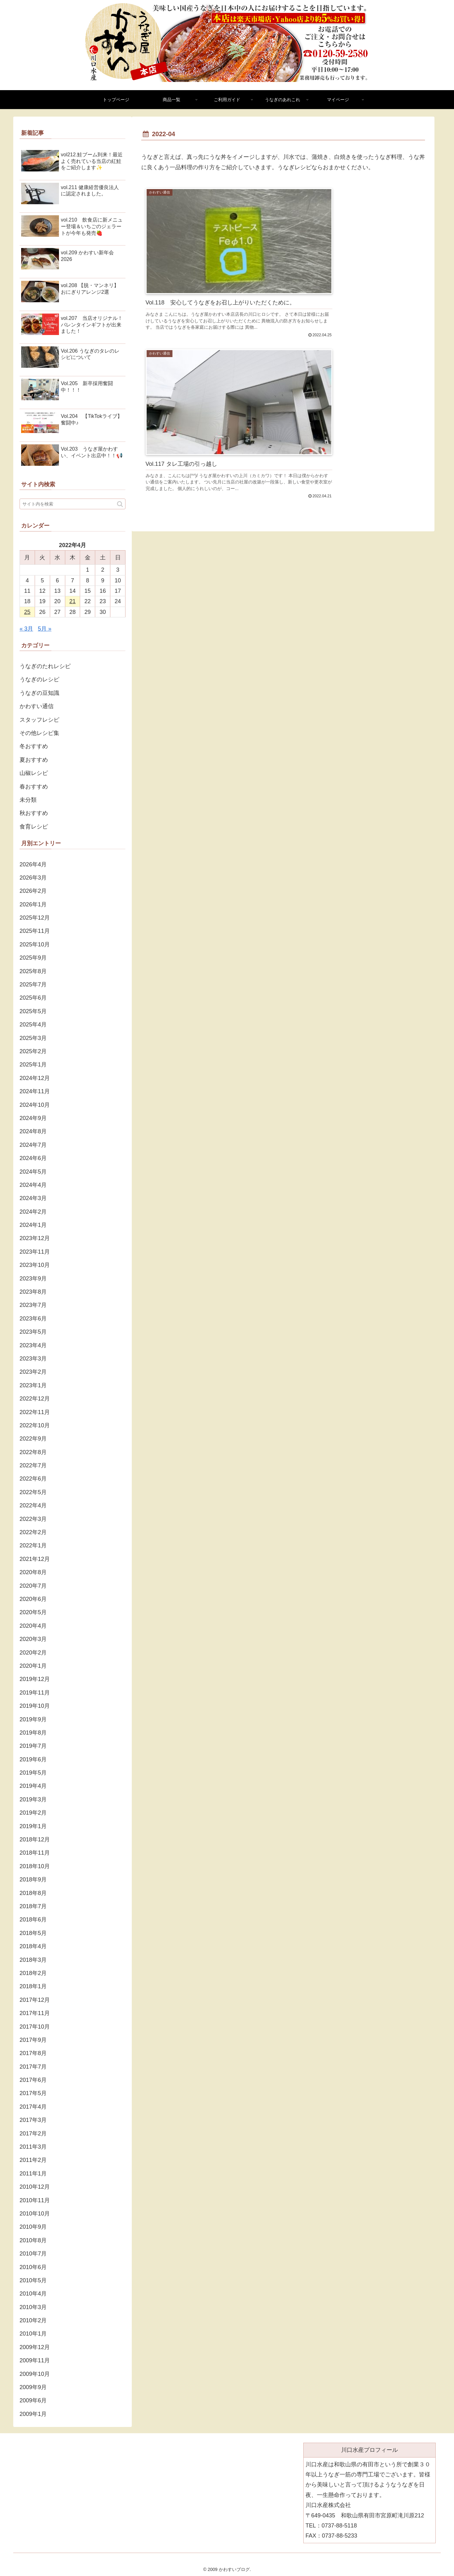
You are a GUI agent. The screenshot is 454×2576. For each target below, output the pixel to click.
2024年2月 (33, 1212)
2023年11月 (35, 1252)
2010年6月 (33, 2267)
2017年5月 (33, 2093)
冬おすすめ (34, 746)
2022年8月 (33, 1452)
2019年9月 (33, 1719)
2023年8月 (33, 1292)
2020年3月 (33, 1639)
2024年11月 (35, 1091)
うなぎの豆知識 (39, 693)
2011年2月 (33, 2160)
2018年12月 (35, 1839)
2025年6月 (33, 998)
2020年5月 (33, 1612)
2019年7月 (33, 1746)
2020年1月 (33, 1666)
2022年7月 (33, 1465)
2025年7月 (33, 984)
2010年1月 (33, 2334)
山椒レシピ (34, 773)
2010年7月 (33, 2253)
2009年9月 (33, 2387)
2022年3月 (33, 1519)
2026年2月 (33, 891)
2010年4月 (33, 2293)
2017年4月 (33, 2107)
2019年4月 (33, 1786)
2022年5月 (33, 1492)
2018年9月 (33, 1879)
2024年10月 (35, 1105)
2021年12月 (35, 1559)
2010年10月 (35, 2213)
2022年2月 (33, 1532)
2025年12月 (35, 918)
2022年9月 (33, 1438)
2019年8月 (33, 1733)
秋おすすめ (34, 813)
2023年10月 (35, 1265)
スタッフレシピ (39, 720)
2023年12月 (35, 1238)
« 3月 (26, 629)
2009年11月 (35, 2360)
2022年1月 (33, 1545)
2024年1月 (33, 1225)
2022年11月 (35, 1412)
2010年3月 (33, 2307)
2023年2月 (33, 1372)
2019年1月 (33, 1826)
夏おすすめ (34, 760)
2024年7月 (33, 1145)
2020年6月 (33, 1599)
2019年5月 (33, 1773)
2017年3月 (33, 2120)
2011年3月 (33, 2147)
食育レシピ (34, 826)
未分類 (28, 800)
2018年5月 (33, 1933)
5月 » (44, 629)
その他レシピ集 (39, 733)
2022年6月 (33, 1479)
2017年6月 (33, 2080)
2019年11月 (35, 1692)
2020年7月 (33, 1586)
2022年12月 (35, 1398)
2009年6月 (33, 2400)
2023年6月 (33, 1318)
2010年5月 (33, 2280)
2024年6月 (33, 1158)
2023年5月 (33, 1332)
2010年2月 (33, 2320)
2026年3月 (33, 878)
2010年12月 (35, 2187)
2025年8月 (33, 971)
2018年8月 (33, 1893)
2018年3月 (33, 1960)
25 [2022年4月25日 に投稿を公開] (27, 612)
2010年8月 (33, 2240)
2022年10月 (35, 1425)
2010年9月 (33, 2227)
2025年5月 (33, 1011)
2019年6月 (33, 1759)
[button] (119, 504)
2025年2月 (33, 1051)
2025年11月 (35, 931)
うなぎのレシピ (39, 679)
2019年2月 (33, 1813)
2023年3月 (33, 1358)
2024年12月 (35, 1078)
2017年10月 (35, 2027)
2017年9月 (33, 2040)
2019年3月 (33, 1799)
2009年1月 (33, 2414)
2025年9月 (33, 958)
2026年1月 (33, 904)
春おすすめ (34, 786)
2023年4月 (33, 1345)
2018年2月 (33, 1973)
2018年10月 (35, 1866)
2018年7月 (33, 1906)
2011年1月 (33, 2173)
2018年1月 (33, 1986)
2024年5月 (33, 1172)
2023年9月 (33, 1278)
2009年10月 (35, 2374)
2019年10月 (35, 1706)
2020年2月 (33, 1652)
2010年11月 (35, 2200)
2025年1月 (33, 1064)
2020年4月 (33, 1626)
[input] (72, 504)
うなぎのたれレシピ (45, 666)
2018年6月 (33, 1919)
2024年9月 (33, 1118)
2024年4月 (33, 1185)
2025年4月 (33, 1024)
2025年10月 (35, 944)
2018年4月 (33, 1946)
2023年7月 (33, 1305)
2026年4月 (33, 864)
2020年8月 (33, 1572)
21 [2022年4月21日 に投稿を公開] (72, 601)
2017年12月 (35, 2000)
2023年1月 (33, 1385)
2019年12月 (35, 1679)
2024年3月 (33, 1198)
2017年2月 (33, 2133)
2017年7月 (33, 2067)
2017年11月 (35, 2013)
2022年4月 (33, 1505)
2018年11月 (35, 1853)
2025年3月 (33, 1038)
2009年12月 (35, 2347)
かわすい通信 (37, 706)
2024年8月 (33, 1131)
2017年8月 (33, 2053)
